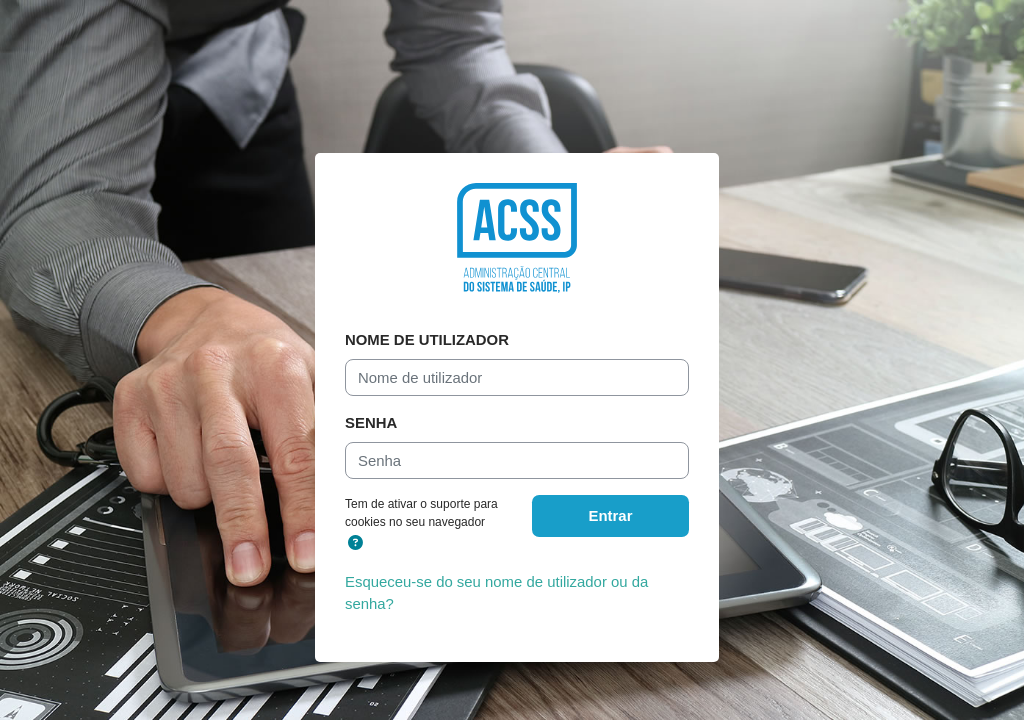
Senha (371, 422)
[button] (355, 543)
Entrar (611, 515)
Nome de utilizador (427, 339)
